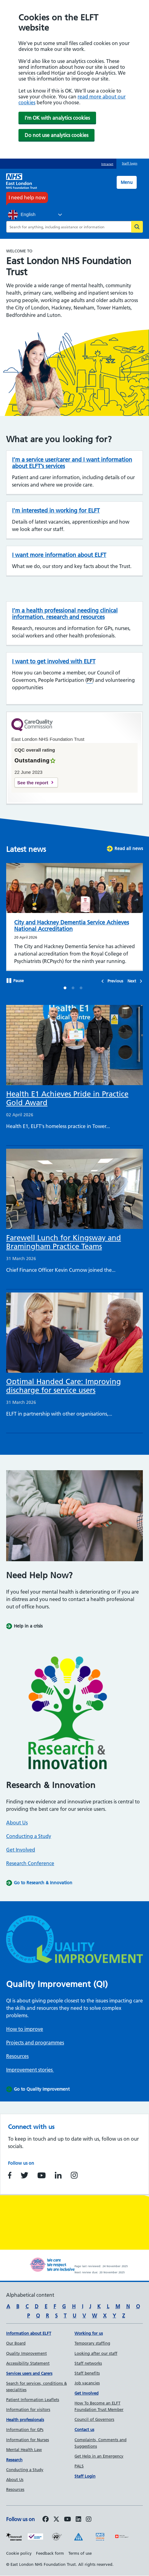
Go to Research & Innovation (43, 1882)
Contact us (84, 2429)
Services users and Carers (29, 2373)
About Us (17, 1822)
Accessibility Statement (28, 2363)
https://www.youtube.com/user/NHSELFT (42, 2175)
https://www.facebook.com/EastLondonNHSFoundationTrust (9, 2175)
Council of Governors (94, 2419)
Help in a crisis (28, 1626)
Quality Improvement (26, 2353)
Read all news (129, 848)
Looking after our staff (95, 2353)
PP (89, 680)
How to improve (24, 2029)
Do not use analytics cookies (56, 135)
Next (131, 980)
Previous (115, 980)
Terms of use (80, 2553)
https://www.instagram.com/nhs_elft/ (74, 2175)
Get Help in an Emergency (98, 2456)
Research (14, 2459)
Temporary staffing (92, 2343)
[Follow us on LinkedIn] (78, 2519)
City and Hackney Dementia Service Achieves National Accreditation (71, 925)
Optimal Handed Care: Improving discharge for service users (63, 1386)
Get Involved (20, 1850)
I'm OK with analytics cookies (57, 118)
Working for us (88, 2333)
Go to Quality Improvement (42, 2089)
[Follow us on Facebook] (45, 2519)
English (21, 215)
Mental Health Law (24, 2449)
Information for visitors (28, 2409)
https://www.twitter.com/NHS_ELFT (24, 2175)
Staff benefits (87, 2373)
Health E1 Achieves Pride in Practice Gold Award (67, 1098)
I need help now (27, 197)
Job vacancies (87, 2382)
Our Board (16, 2343)
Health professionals (25, 2419)
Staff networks (88, 2363)
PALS (79, 2465)
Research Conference (30, 1863)
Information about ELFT (28, 2333)
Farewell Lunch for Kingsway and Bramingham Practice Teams (63, 1242)
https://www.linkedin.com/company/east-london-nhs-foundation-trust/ (58, 2175)
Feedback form (50, 2553)
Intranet (107, 164)
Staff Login (84, 2476)
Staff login (129, 163)
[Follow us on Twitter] (56, 2519)
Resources (17, 2056)
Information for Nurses (27, 2439)
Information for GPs (24, 2429)
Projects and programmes (35, 2042)
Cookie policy (19, 2553)
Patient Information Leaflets (32, 2399)
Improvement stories (30, 2070)
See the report (32, 782)
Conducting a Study (28, 1836)
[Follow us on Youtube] (67, 2519)
